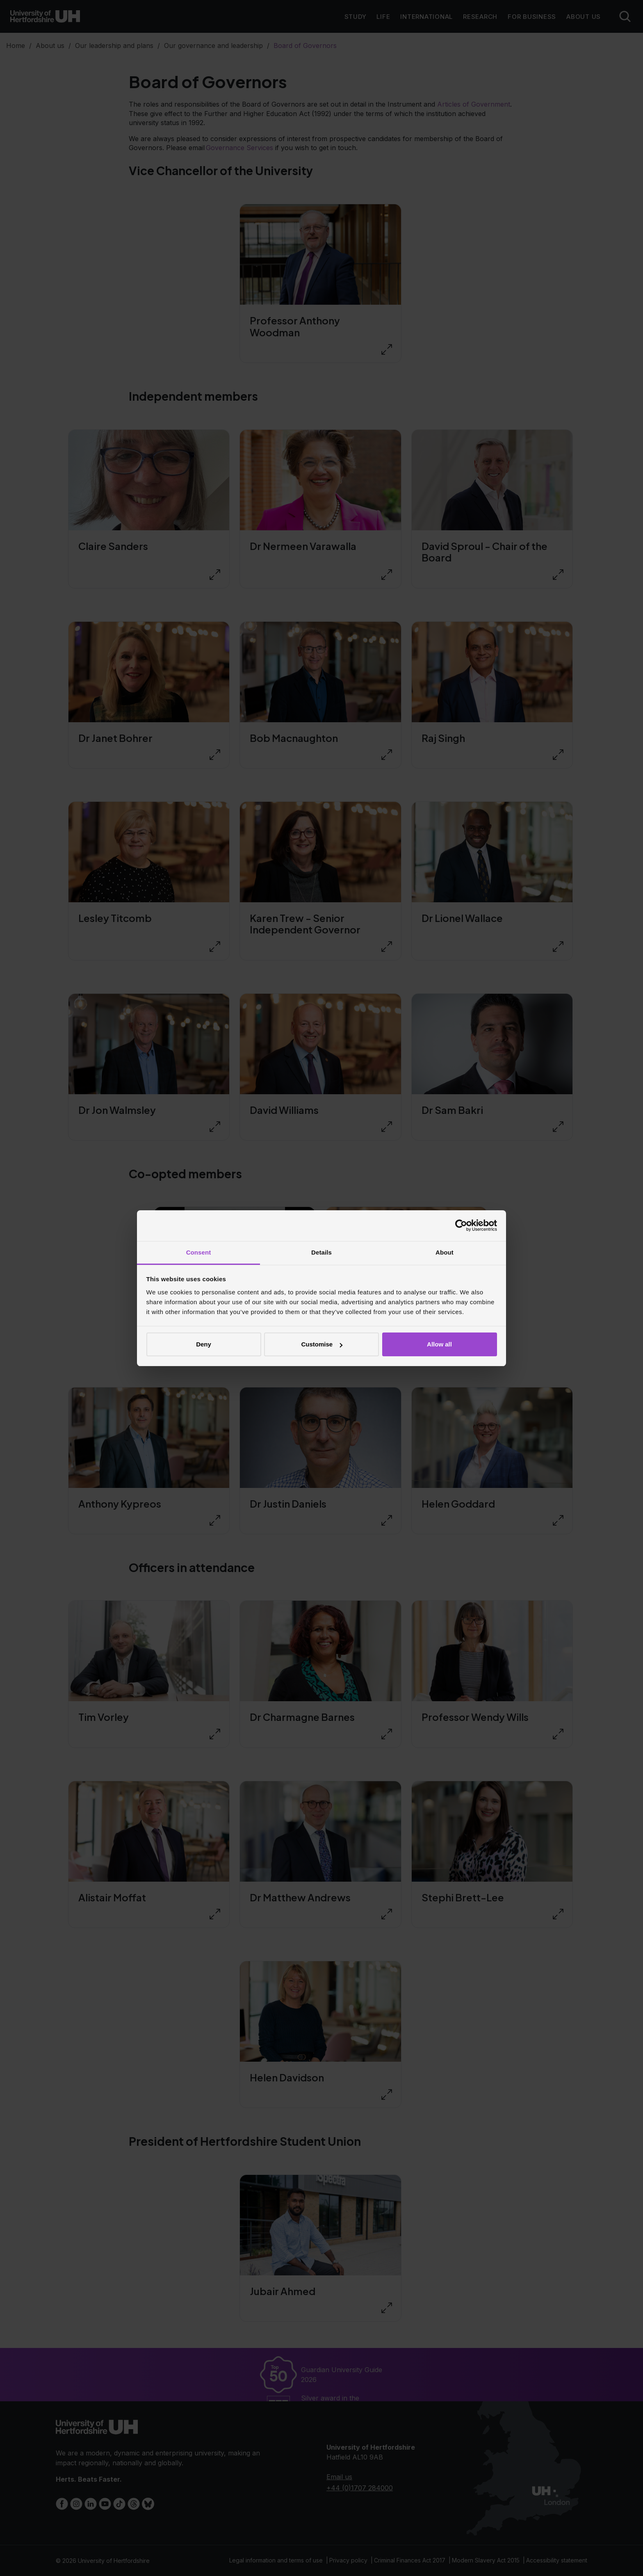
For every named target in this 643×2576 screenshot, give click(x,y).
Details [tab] (321, 1252)
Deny (203, 1344)
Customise (321, 1344)
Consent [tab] (198, 1252)
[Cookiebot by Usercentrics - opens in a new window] (461, 1225)
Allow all (439, 1344)
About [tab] (445, 1252)
